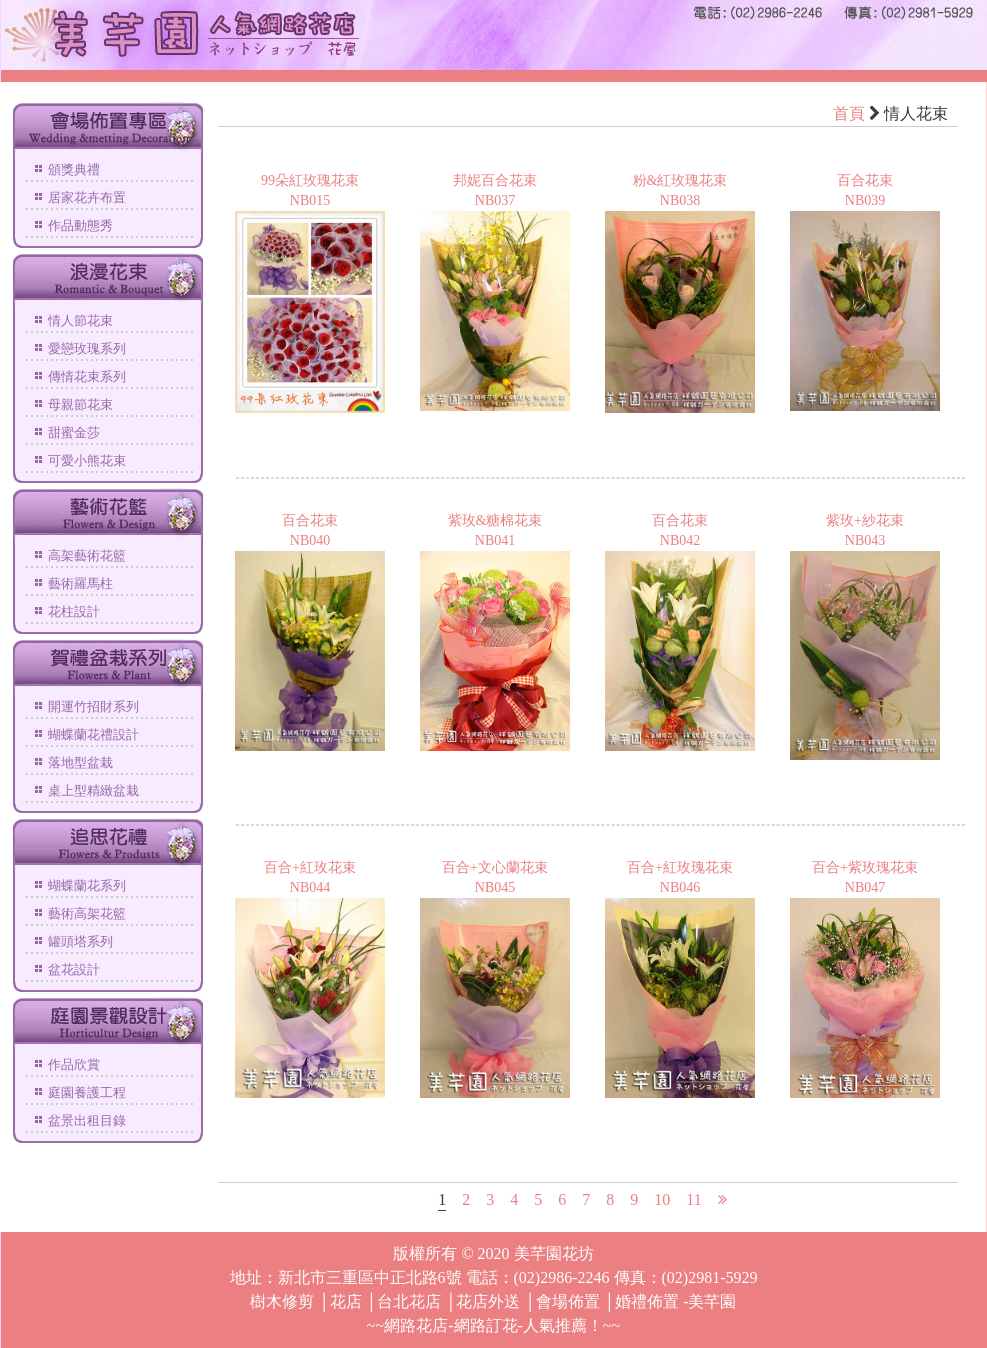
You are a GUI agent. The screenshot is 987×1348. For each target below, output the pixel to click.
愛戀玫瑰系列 (87, 348)
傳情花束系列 (87, 376)
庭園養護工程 (87, 1092)
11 (693, 1199)
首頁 (849, 113)
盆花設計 (74, 969)
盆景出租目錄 (87, 1120)
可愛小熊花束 (87, 460)
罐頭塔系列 (80, 941)
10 (662, 1199)
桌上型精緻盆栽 (93, 790)
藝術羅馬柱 (80, 583)
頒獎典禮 (74, 169)
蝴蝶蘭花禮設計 (93, 734)
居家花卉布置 (87, 197)
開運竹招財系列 (93, 706)
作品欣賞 (74, 1064)
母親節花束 (80, 404)
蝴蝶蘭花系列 (87, 885)
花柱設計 (74, 611)
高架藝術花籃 (87, 555)
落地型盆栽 (80, 762)
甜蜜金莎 (74, 432)
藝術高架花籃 (87, 913)
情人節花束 (80, 320)
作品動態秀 (80, 225)
